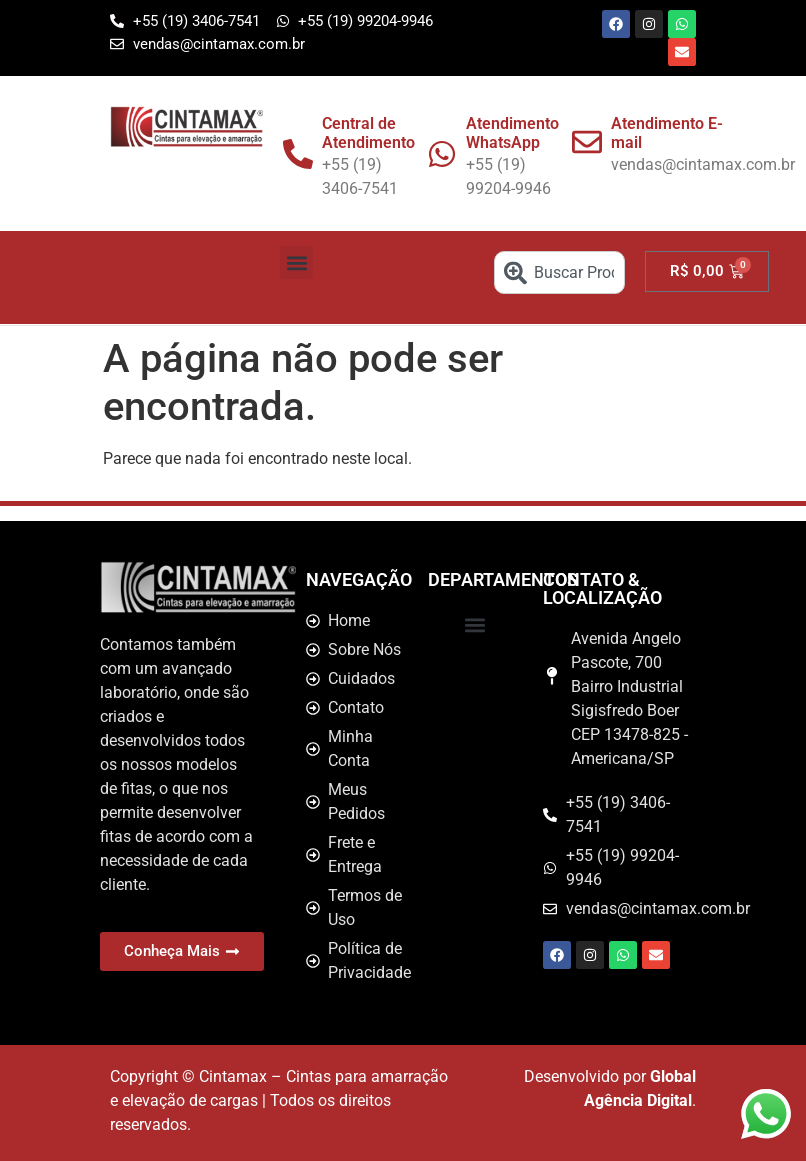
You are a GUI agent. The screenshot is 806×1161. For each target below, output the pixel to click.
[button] (296, 262)
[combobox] (560, 272)
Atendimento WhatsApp (512, 133)
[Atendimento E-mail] (587, 142)
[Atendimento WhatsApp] (442, 154)
